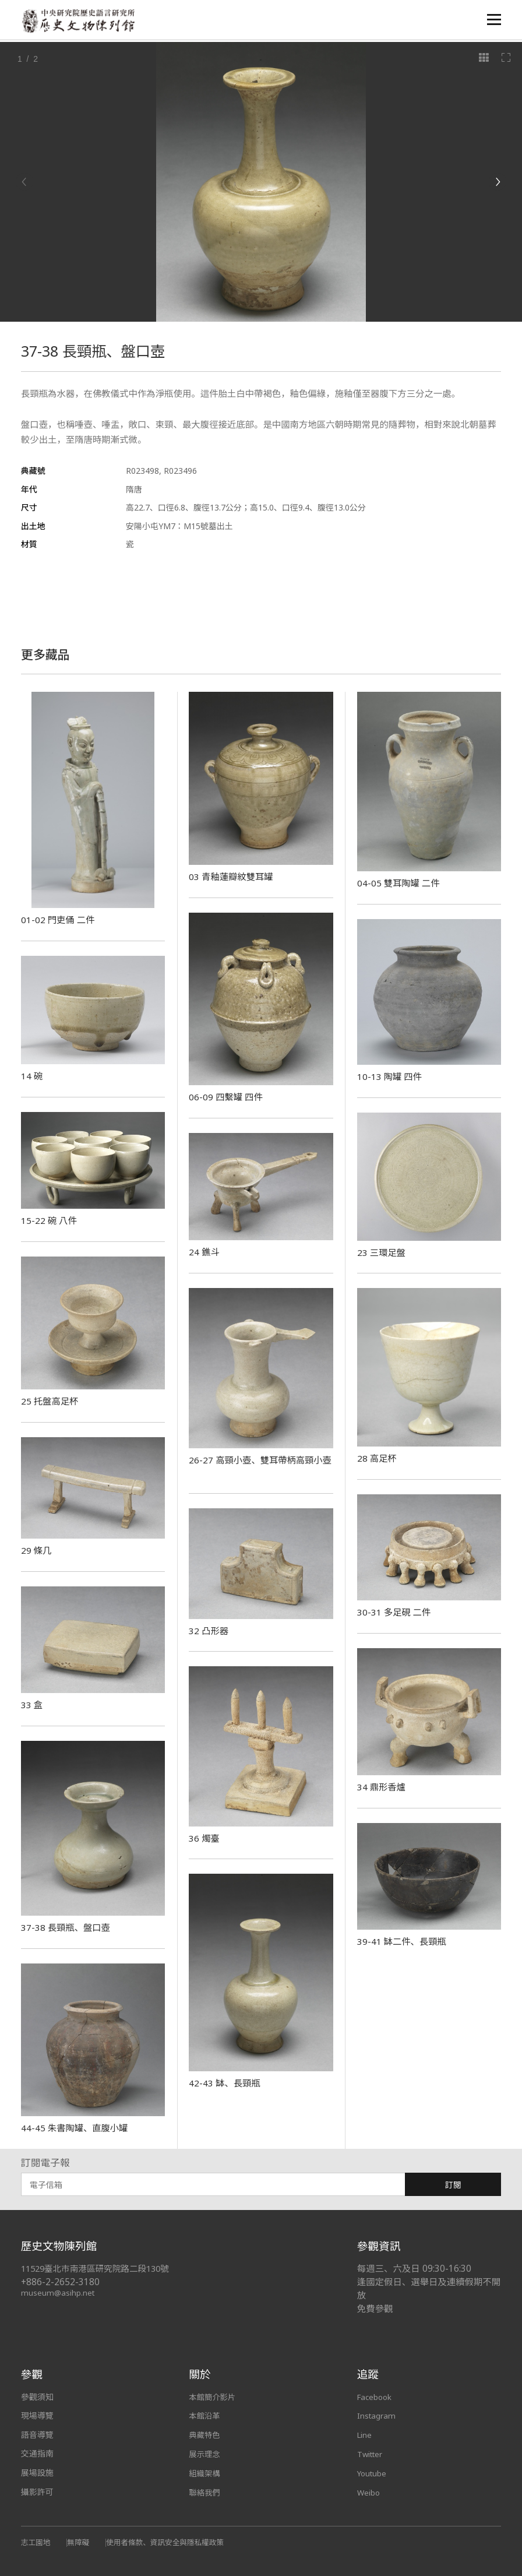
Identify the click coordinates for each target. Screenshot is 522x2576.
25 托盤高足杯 (50, 1401)
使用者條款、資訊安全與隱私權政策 (171, 2541)
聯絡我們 (205, 2491)
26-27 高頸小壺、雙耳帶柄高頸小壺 (258, 1466)
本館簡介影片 (213, 2396)
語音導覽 (37, 2434)
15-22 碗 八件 (49, 1220)
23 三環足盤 (382, 1252)
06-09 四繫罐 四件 (226, 1096)
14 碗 (32, 1075)
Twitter (371, 2453)
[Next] (497, 182)
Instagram (377, 2415)
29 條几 (36, 1550)
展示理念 (205, 2453)
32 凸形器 (209, 1630)
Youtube (373, 2472)
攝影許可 (37, 2491)
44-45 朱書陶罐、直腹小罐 (76, 2127)
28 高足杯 (377, 1458)
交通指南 (37, 2453)
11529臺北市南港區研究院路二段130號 (100, 2268)
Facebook (375, 2396)
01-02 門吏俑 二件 (59, 919)
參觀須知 (37, 2396)
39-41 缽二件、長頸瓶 (403, 1941)
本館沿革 (205, 2415)
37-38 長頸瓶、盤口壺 (67, 1927)
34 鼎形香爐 (382, 1786)
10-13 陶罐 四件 (390, 1076)
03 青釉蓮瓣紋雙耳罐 (233, 876)
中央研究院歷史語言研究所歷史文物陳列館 (80, 21)
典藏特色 (205, 2434)
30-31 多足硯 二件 (395, 1612)
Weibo (369, 2491)
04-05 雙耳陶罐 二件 (400, 883)
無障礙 (80, 2541)
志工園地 (36, 2541)
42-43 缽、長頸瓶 (225, 2083)
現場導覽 (37, 2415)
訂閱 (453, 2184)
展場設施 (37, 2472)
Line (365, 2434)
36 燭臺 (204, 1838)
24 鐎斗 (204, 1251)
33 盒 (32, 1704)
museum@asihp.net (58, 2292)
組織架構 (205, 2472)
